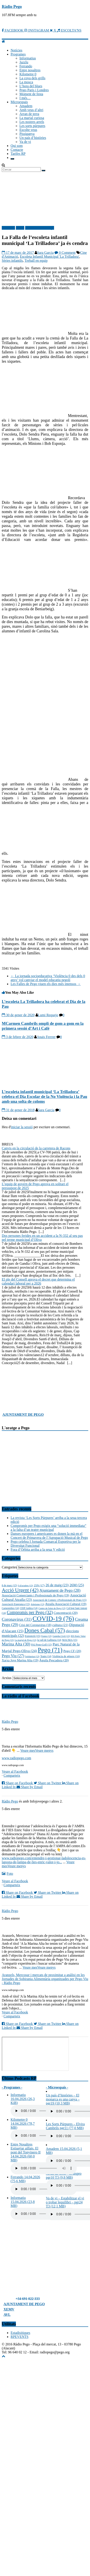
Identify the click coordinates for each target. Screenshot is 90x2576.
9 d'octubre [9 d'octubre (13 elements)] (25, 1585)
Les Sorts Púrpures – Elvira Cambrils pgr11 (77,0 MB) (65, 2126)
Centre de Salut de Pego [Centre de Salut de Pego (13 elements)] (52, 1608)
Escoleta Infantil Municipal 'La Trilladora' (49, 256)
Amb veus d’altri (31, 110)
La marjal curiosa (31, 118)
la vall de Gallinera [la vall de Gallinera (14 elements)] (49, 1640)
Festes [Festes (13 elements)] (46, 1636)
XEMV (9, 2309)
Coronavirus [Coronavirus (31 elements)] (17, 1619)
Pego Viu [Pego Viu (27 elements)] (13, 1656)
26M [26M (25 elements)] (76, 1585)
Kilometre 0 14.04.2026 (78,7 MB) (23, 2123)
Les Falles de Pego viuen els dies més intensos (46, 984)
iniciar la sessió (22, 1127)
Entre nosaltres (30, 70)
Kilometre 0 (27, 74)
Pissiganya (26, 134)
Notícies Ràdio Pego (39, 228)
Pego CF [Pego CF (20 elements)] (72, 1651)
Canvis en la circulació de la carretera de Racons (36, 1148)
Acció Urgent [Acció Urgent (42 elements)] (20, 1590)
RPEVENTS (19, 2337)
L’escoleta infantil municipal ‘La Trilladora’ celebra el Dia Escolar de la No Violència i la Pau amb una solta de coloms (44, 1096)
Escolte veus (28, 130)
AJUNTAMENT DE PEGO (23, 1414)
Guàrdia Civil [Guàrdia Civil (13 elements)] (61, 1636)
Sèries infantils (12, 260)
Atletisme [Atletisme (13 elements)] (37, 1604)
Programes (18, 54)
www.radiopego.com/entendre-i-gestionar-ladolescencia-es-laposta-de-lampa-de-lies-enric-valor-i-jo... (44, 1860)
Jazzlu (23, 62)
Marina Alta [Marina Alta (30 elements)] (16, 1644)
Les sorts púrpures (32, 126)
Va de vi (25, 142)
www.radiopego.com (16, 1758)
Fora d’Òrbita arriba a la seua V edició (38, 1549)
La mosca (26, 82)
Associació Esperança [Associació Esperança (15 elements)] (16, 1604)
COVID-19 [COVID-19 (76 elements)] (53, 1618)
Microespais (19, 102)
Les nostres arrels (31, 122)
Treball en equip (35, 260)
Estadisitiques (20, 2333)
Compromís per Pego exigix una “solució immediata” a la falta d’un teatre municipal (48, 1528)
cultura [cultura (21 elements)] (60, 1625)
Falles (20, 228)
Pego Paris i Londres (34, 90)
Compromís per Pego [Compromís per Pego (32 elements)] (30, 1612)
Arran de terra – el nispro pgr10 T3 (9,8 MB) (63, 2175)
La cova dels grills (32, 78)
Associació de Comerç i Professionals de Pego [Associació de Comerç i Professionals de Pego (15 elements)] (59, 1600)
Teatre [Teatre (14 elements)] (45, 1656)
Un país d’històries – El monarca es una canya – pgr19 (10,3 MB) (63, 2099)
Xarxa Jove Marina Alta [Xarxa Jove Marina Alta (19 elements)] (20, 1660)
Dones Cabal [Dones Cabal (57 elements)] (44, 1630)
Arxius (6, 1678)
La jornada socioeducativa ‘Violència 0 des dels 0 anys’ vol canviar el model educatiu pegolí (48, 978)
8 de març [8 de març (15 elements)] (9, 1585)
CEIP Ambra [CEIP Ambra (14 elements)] (29, 1608)
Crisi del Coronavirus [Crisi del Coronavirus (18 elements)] (35, 1625)
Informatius (27, 58)
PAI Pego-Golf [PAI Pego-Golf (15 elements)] (41, 1644)
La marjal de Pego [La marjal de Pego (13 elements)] (25, 1640)
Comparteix (12, 1775)
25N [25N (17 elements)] (39, 1585)
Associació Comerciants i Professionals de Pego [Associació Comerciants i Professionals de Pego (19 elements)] (35, 1595)
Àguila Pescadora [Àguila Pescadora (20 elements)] (54, 1660)
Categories (9, 1567)
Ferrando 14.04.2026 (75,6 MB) (25, 2179)
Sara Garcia (45, 252)
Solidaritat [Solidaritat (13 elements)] (32, 1656)
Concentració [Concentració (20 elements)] (65, 1613)
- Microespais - (57, 2087)
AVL (7, 2314)
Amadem (25, 106)
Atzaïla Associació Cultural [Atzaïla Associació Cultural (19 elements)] (65, 1604)
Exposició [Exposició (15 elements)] (32, 1636)
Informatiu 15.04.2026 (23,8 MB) (23, 2202)
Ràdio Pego (12, 6)
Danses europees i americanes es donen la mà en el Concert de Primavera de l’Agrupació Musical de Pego (49, 1535)
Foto (7, 1873)
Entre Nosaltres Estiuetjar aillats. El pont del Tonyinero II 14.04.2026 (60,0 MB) (26, 2152)
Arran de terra (29, 114)
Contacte (17, 150)
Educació (8, 228)
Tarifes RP (18, 153)
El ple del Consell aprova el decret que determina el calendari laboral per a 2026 (38, 1281)
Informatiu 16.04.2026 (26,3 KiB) (23, 2099)
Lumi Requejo (48, 1015)
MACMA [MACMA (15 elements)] (69, 1640)
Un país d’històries (32, 138)
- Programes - (12, 2087)
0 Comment (64, 252)
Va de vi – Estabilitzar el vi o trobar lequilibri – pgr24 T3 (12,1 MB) (65, 2202)
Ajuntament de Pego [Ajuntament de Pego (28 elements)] (59, 1590)
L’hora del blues (30, 86)
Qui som (17, 146)
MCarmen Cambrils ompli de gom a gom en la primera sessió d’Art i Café (43, 1026)
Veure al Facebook (15, 1771)
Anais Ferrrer (46, 1037)
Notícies (16, 50)
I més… (25, 98)
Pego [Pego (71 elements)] (50, 1650)
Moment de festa (31, 94)
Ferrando (25, 66)
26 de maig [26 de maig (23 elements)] (57, 1585)
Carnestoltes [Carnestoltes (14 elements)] (10, 1608)
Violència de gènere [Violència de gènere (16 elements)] (66, 1656)
